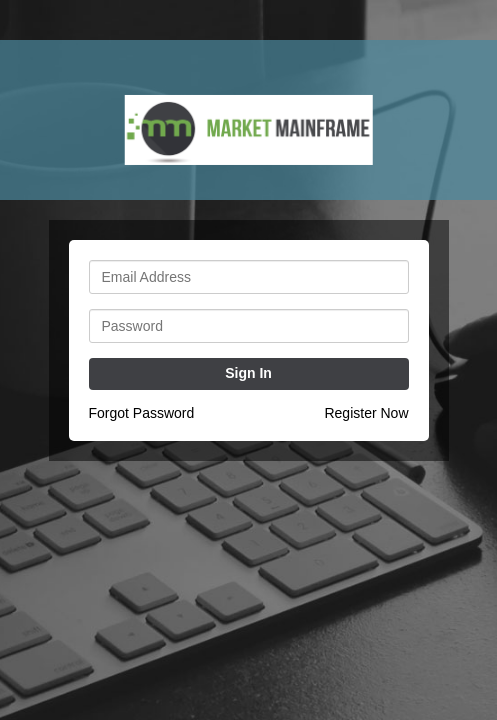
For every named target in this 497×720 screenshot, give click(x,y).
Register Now (366, 413)
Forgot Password (142, 413)
